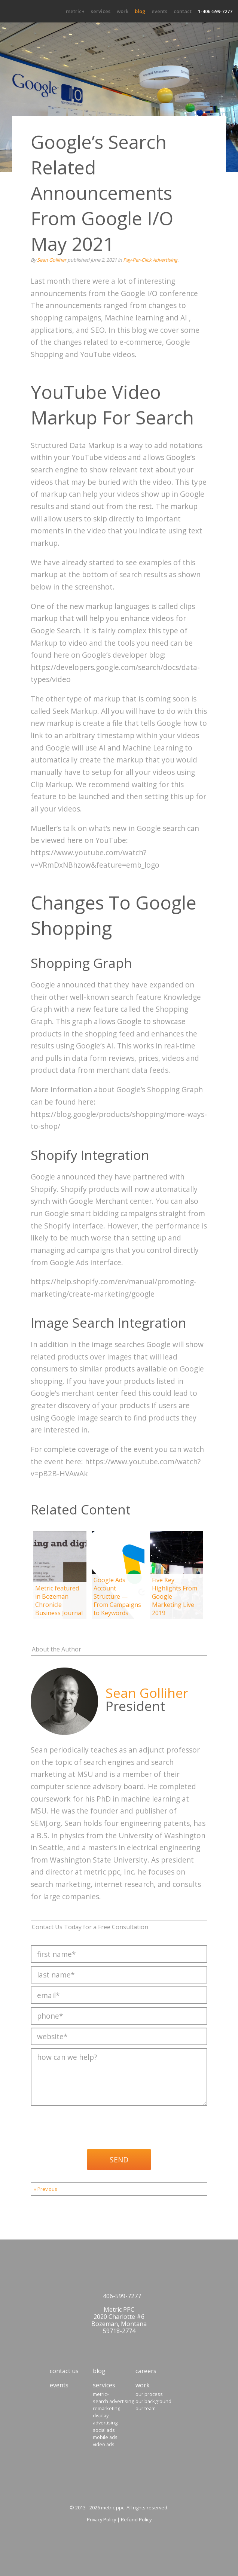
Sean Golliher (51, 259)
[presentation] (87, 2125)
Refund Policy (136, 2519)
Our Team (145, 2408)
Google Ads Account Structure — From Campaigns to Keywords (117, 1596)
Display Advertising (105, 2419)
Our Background (153, 2401)
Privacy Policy (101, 2519)
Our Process (149, 2394)
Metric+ (75, 11)
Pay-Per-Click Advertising (150, 259)
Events (159, 11)
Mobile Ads (105, 2437)
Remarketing (106, 2408)
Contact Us (64, 2371)
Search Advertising (113, 2401)
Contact (183, 11)
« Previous (45, 2189)
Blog (140, 11)
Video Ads (104, 2444)
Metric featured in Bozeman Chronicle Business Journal (59, 1600)
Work (122, 11)
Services (100, 11)
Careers (145, 2371)
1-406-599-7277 (215, 11)
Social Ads (104, 2430)
